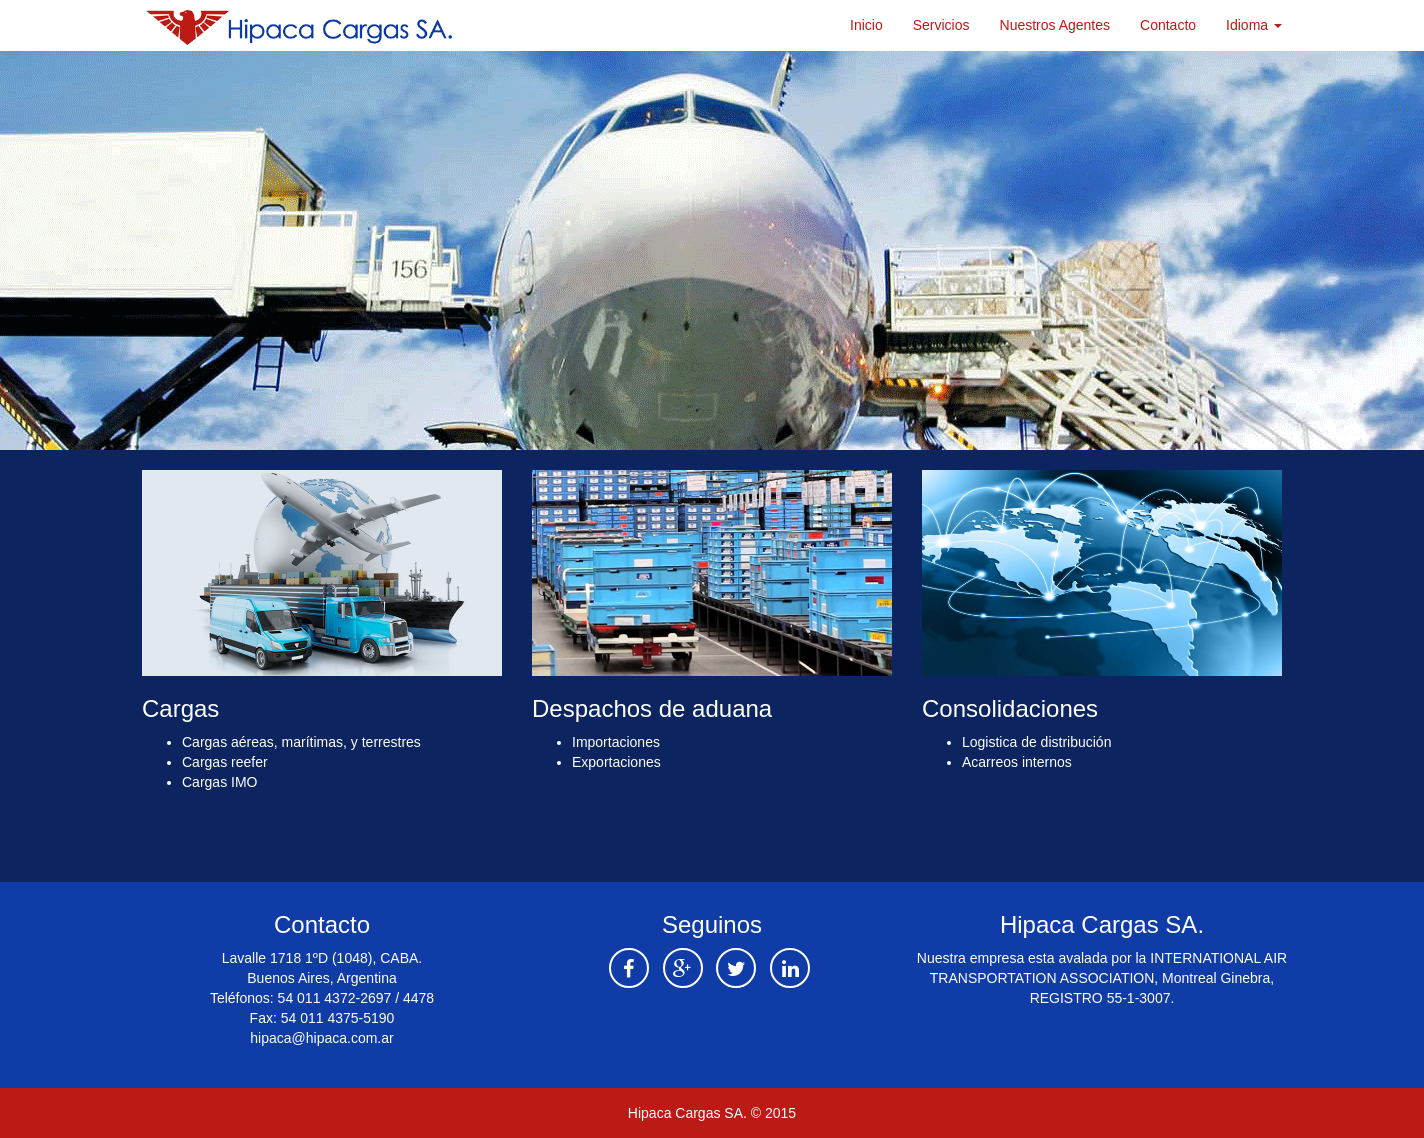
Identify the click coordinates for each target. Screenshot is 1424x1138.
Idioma (1254, 25)
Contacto (1168, 25)
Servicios (941, 25)
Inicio (866, 25)
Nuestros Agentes (1055, 25)
